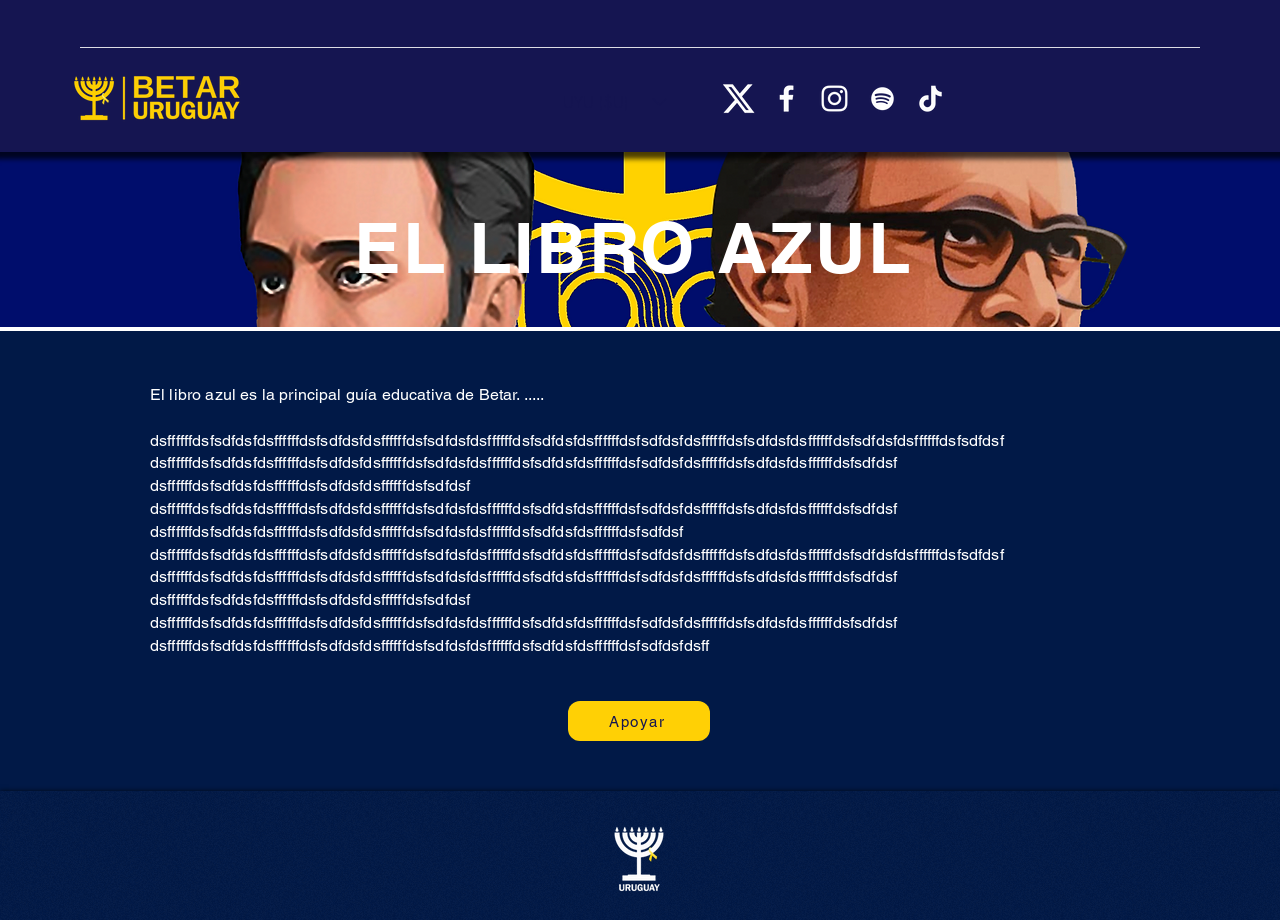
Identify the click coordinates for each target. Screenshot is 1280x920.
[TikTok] (930, 98)
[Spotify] (882, 98)
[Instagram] (834, 98)
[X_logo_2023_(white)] (738, 98)
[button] (615, 102)
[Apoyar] (639, 721)
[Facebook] (786, 98)
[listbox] (615, 102)
